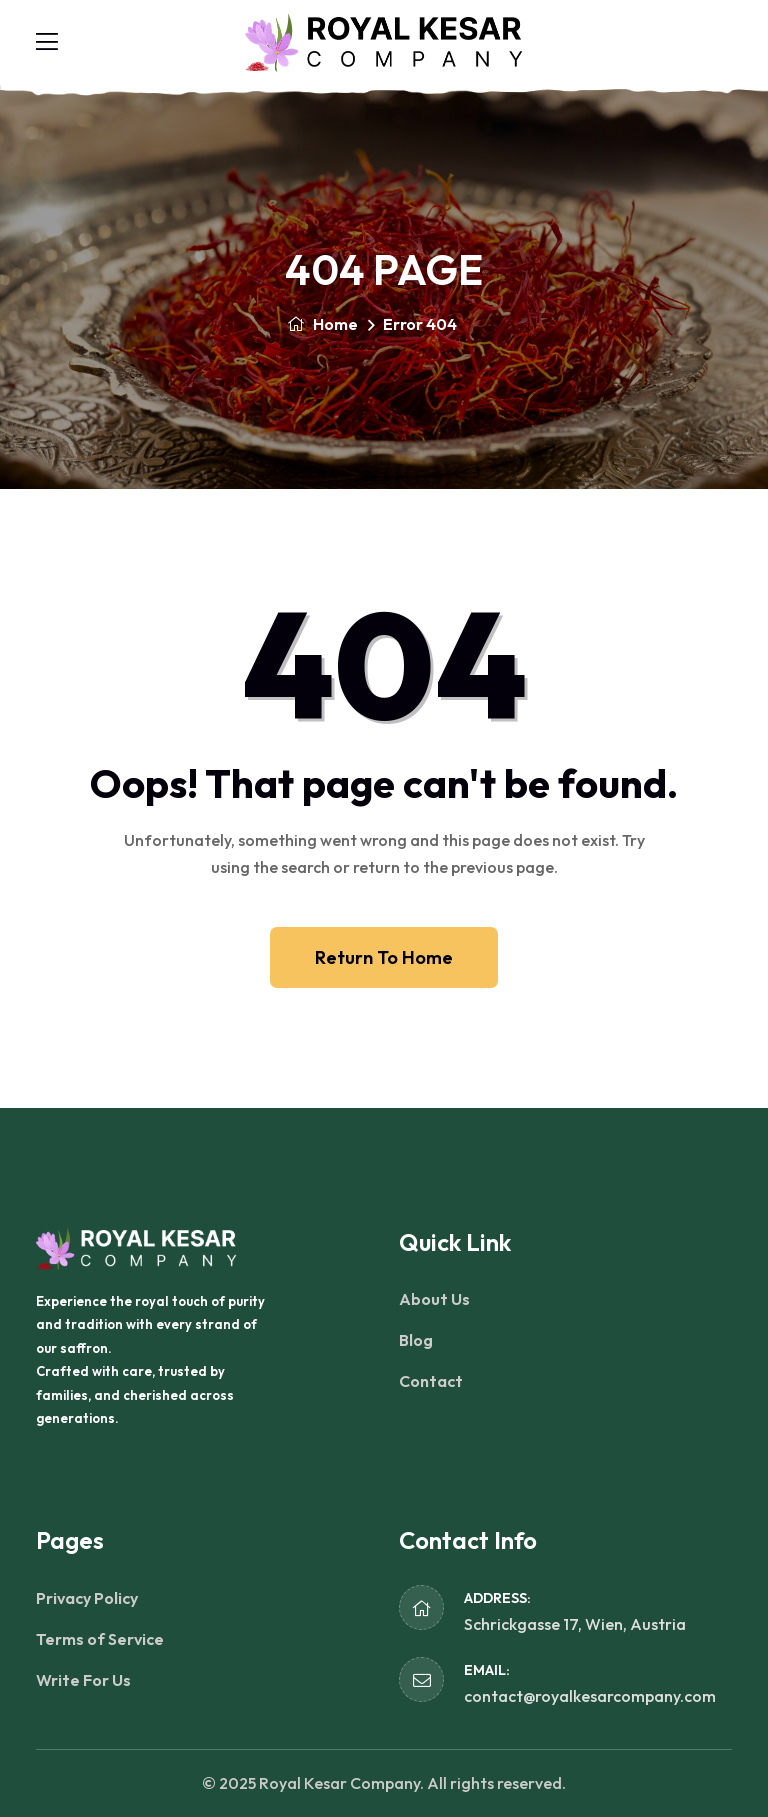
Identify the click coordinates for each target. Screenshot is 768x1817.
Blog (416, 1340)
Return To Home (384, 957)
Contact (431, 1381)
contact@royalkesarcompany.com (590, 1696)
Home (322, 324)
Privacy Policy (87, 1598)
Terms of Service (100, 1639)
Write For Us (83, 1680)
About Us (434, 1299)
